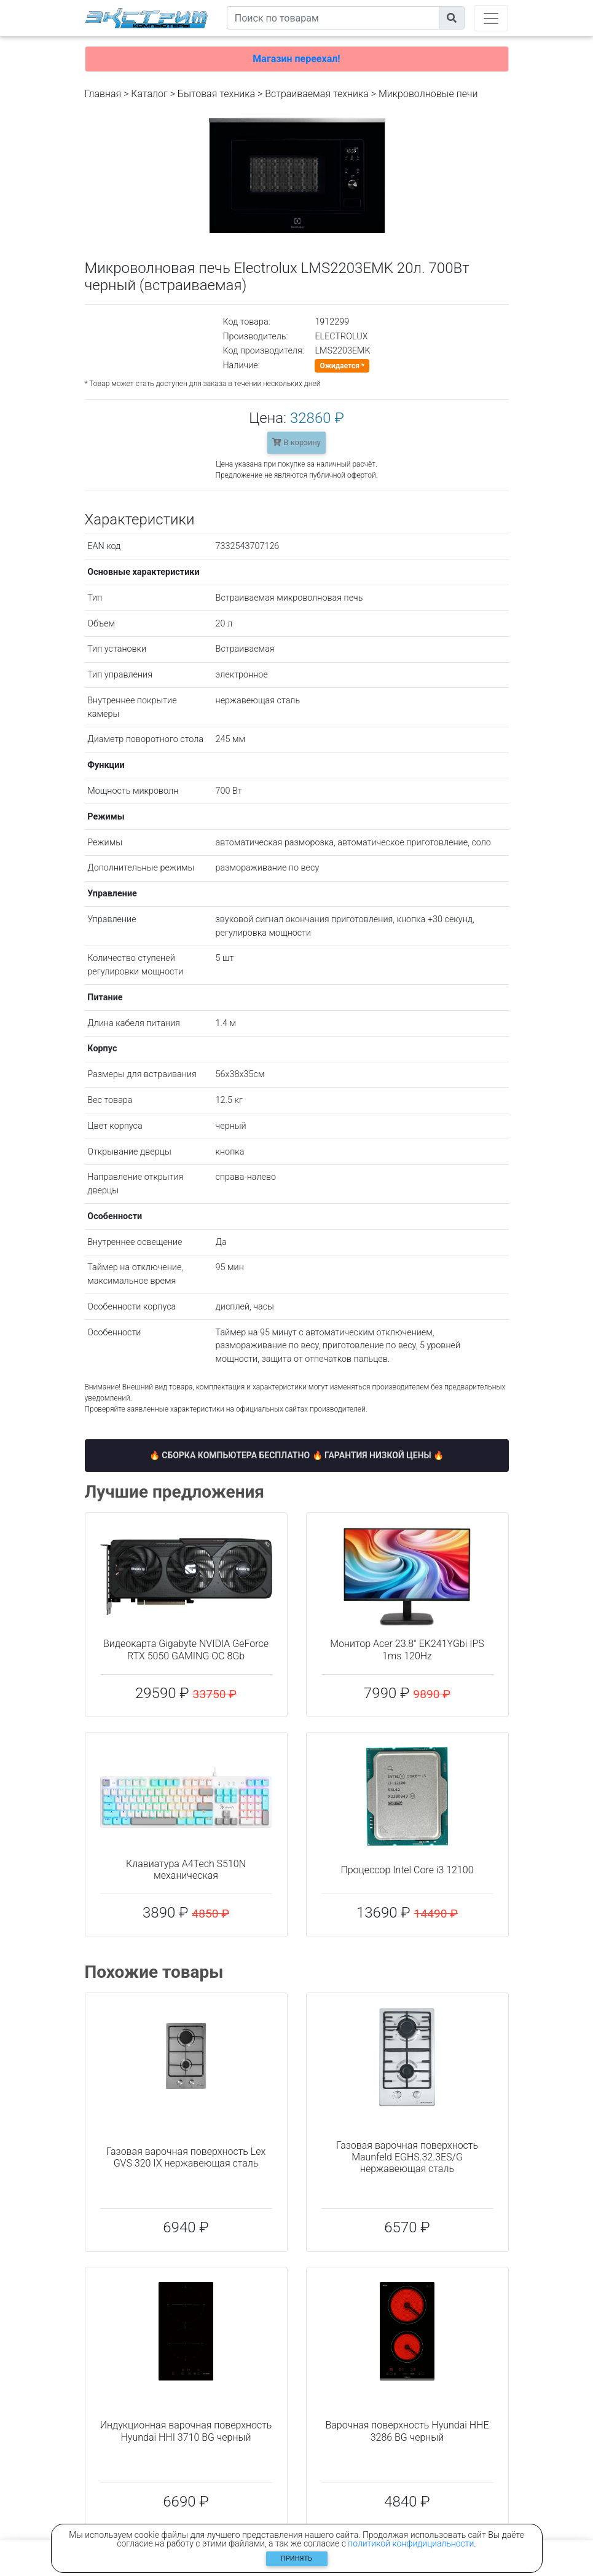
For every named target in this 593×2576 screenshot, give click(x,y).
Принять (296, 2558)
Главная (103, 94)
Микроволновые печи (428, 94)
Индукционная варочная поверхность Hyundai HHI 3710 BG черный (186, 2431)
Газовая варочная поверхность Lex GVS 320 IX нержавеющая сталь (185, 2157)
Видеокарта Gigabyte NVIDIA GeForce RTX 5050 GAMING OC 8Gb (186, 1649)
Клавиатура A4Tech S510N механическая (186, 1869)
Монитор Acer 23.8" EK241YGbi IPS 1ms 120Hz (407, 1649)
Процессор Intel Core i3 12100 (406, 1870)
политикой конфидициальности (411, 2543)
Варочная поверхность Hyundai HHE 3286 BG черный (407, 2431)
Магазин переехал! (296, 59)
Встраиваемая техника (317, 94)
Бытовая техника (216, 94)
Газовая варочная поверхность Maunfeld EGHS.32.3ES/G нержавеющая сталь (407, 2157)
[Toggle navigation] (491, 18)
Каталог (149, 94)
